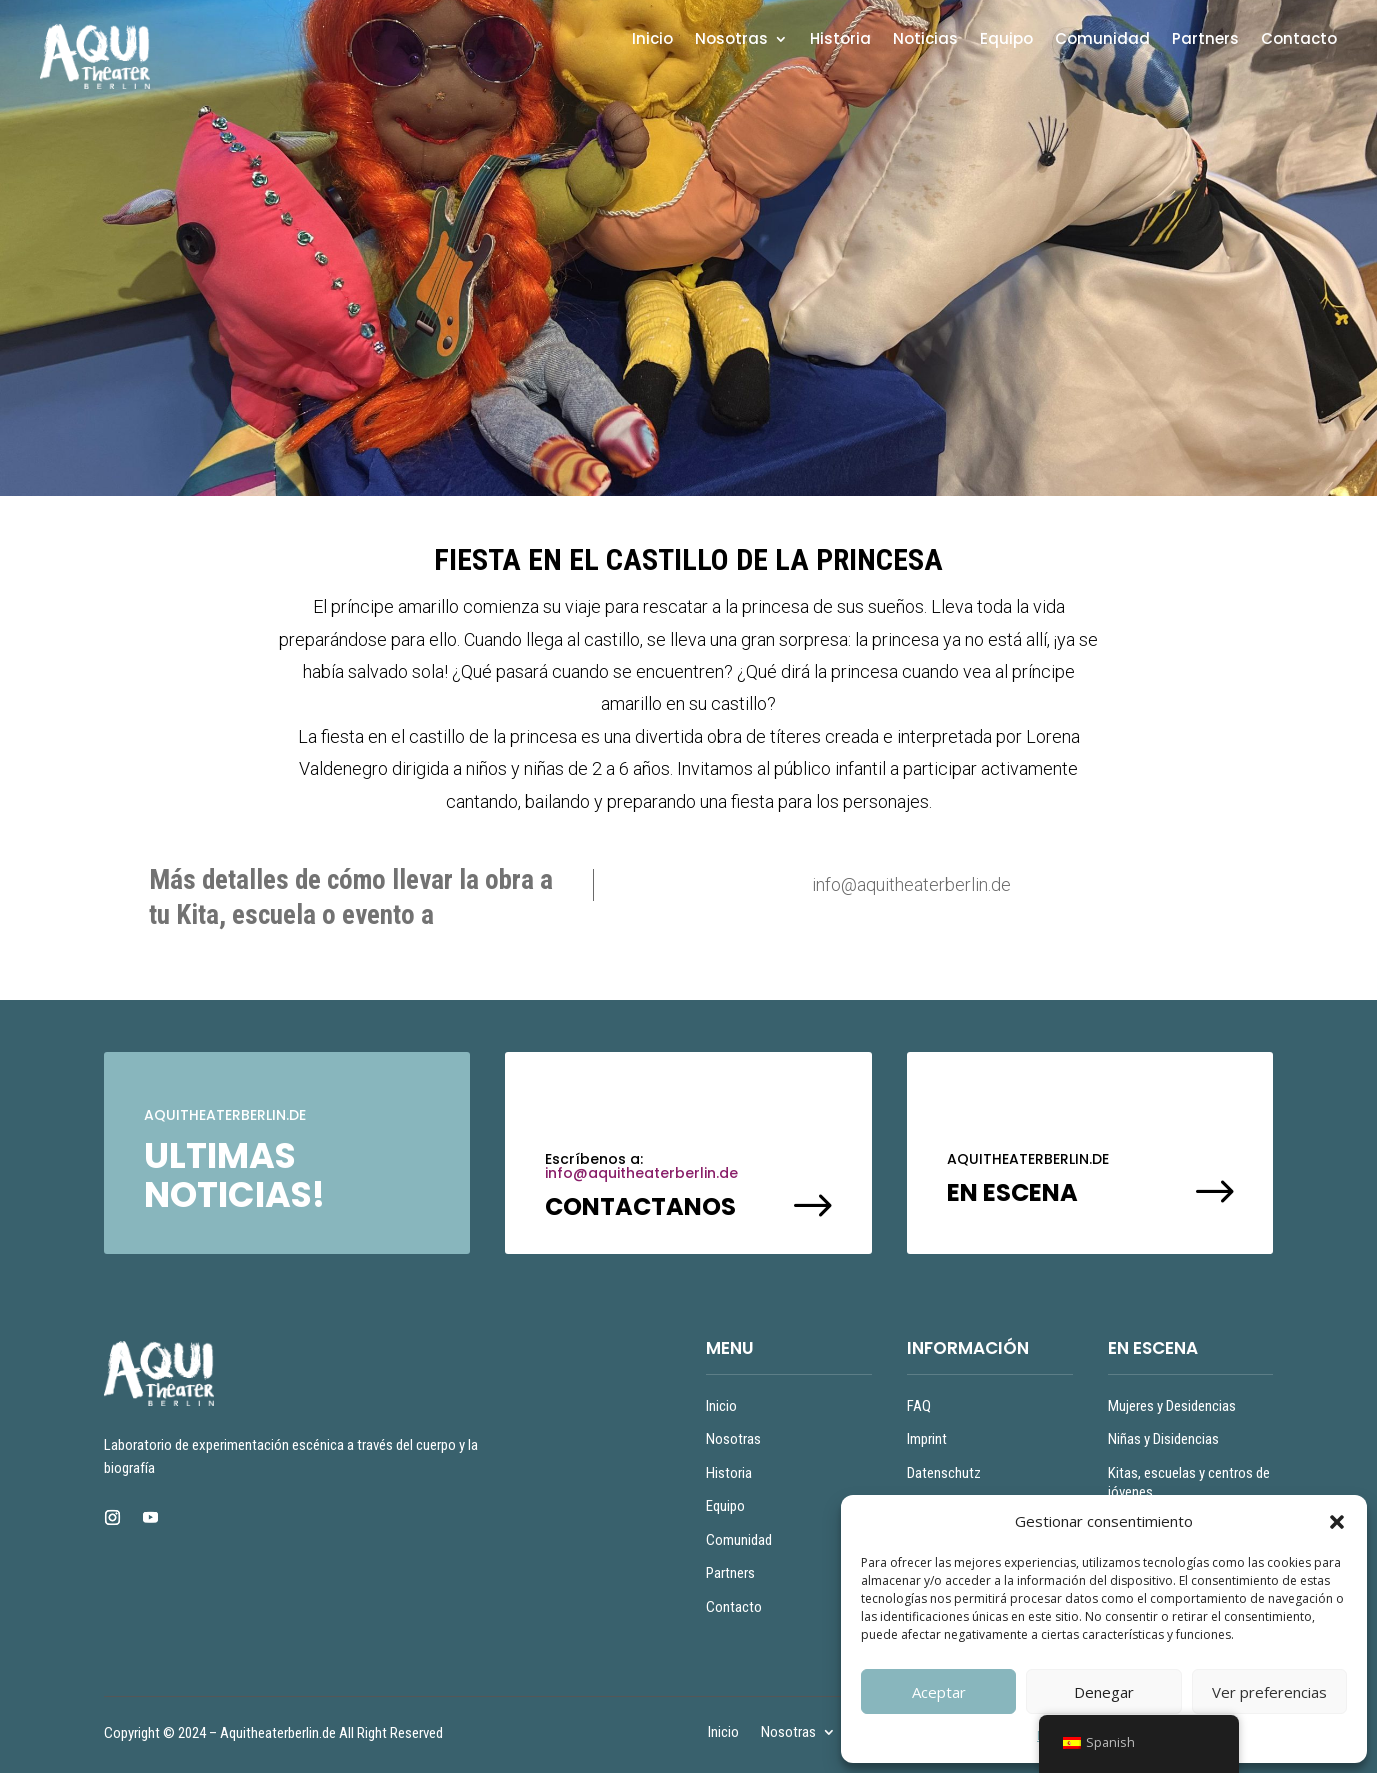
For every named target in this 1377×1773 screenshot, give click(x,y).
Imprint (927, 1439)
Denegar (1104, 1692)
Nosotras (731, 40)
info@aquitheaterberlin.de (641, 1173)
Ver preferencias (1269, 1692)
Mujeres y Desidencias (1172, 1406)
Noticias (925, 40)
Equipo (1006, 40)
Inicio (652, 40)
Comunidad (1102, 40)
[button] (1337, 1522)
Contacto (1299, 40)
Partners (1205, 40)
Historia (840, 40)
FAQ (919, 1406)
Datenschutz (944, 1473)
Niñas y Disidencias (1163, 1439)
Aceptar (939, 1692)
